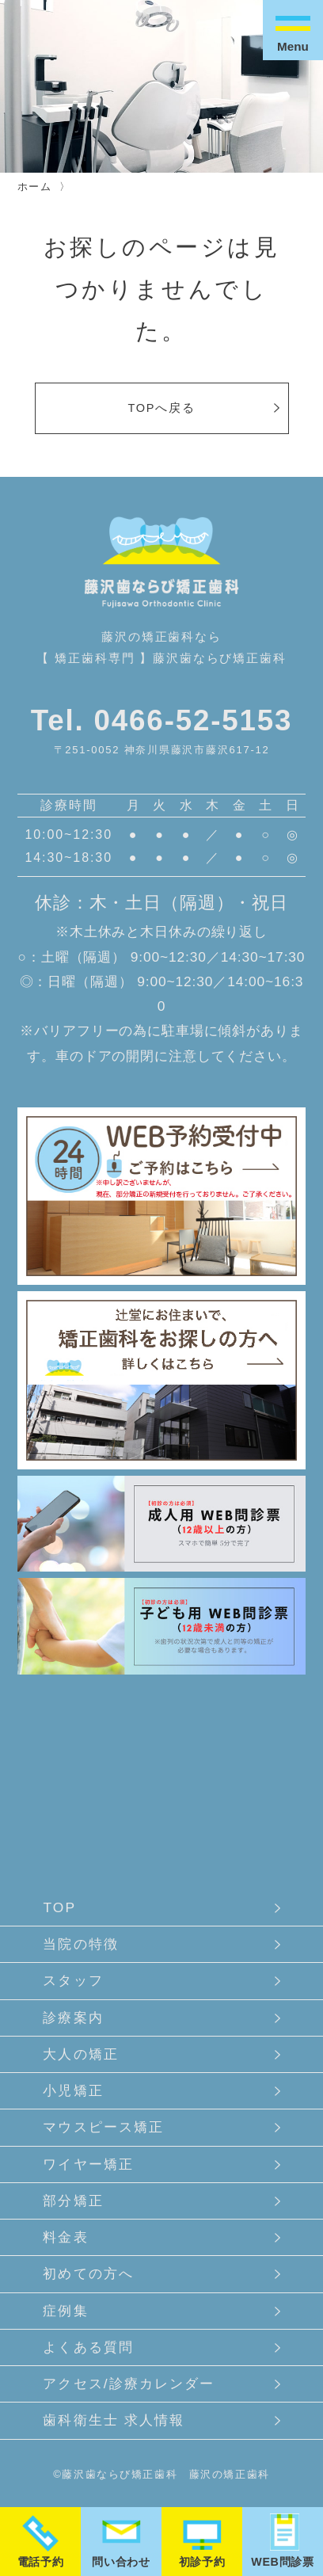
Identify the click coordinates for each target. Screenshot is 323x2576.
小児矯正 (73, 2090)
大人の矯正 (80, 2054)
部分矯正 (73, 2200)
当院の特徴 (80, 1944)
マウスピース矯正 (103, 2127)
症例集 (65, 2311)
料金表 (65, 2237)
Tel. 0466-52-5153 (162, 720)
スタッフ (73, 1980)
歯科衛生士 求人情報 (113, 2420)
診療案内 (73, 2017)
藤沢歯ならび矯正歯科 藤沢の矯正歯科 (165, 2474)
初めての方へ (88, 2273)
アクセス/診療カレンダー (129, 2383)
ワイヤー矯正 (88, 2164)
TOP (59, 1907)
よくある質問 (88, 2347)
